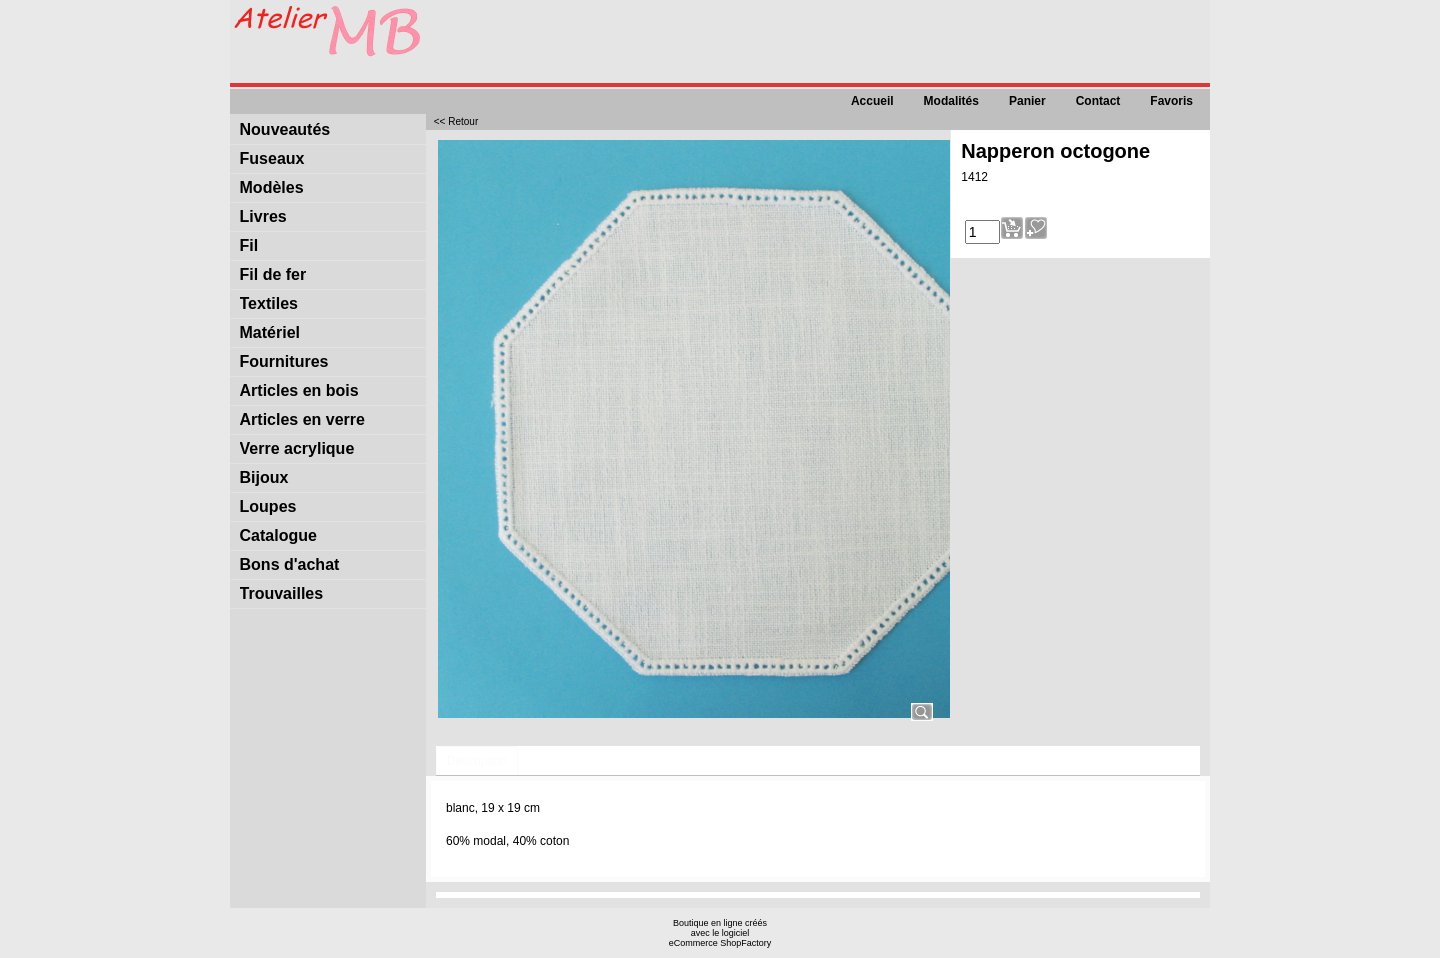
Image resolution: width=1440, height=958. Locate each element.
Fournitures (284, 361)
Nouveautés (285, 129)
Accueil (872, 101)
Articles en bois (299, 390)
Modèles (272, 187)
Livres (263, 216)
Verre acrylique (297, 448)
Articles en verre (302, 419)
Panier (1027, 101)
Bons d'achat (290, 564)
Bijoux (264, 477)
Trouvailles (282, 593)
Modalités (951, 101)
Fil (249, 245)
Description (477, 761)
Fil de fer (273, 274)
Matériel (270, 332)
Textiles (269, 303)
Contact (1098, 101)
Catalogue (278, 535)
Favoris (1171, 101)
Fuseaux (272, 158)
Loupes (268, 506)
